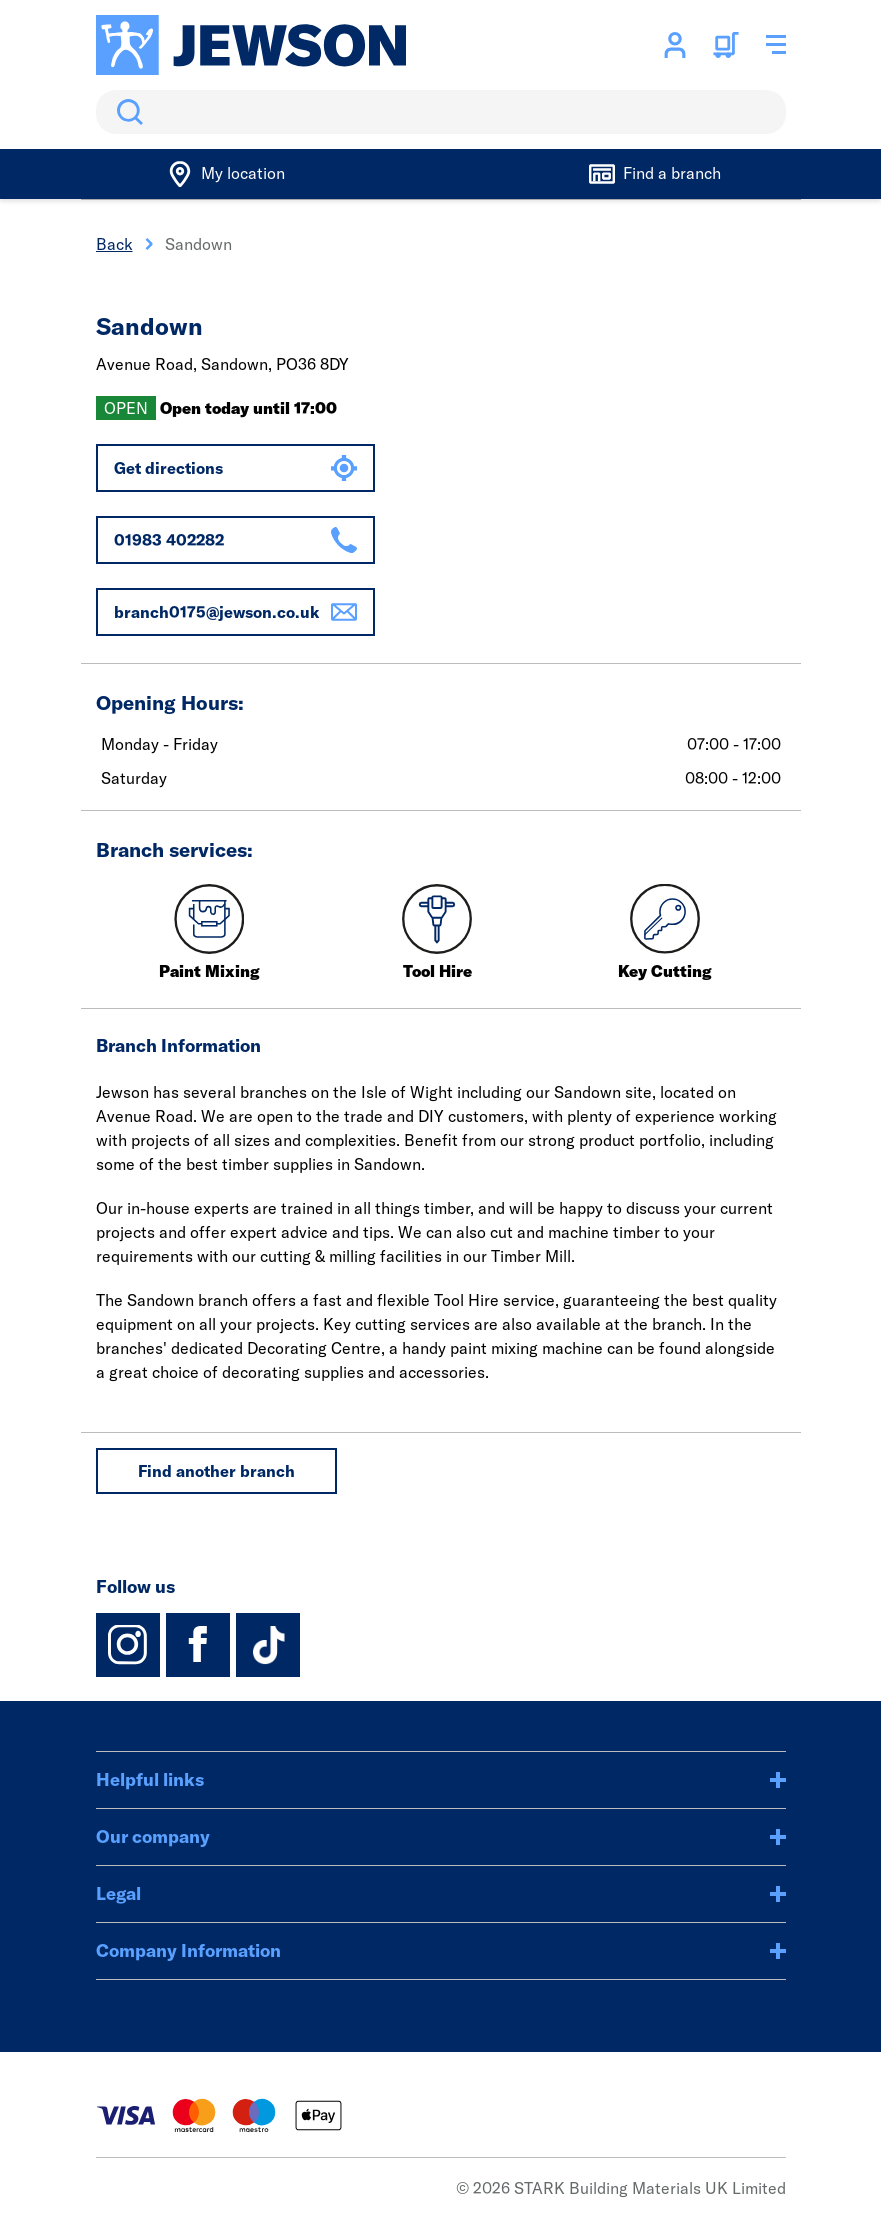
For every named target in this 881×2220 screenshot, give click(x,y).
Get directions (235, 468)
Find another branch (216, 1471)
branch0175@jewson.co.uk (235, 612)
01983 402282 (235, 540)
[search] (441, 112)
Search (126, 112)
